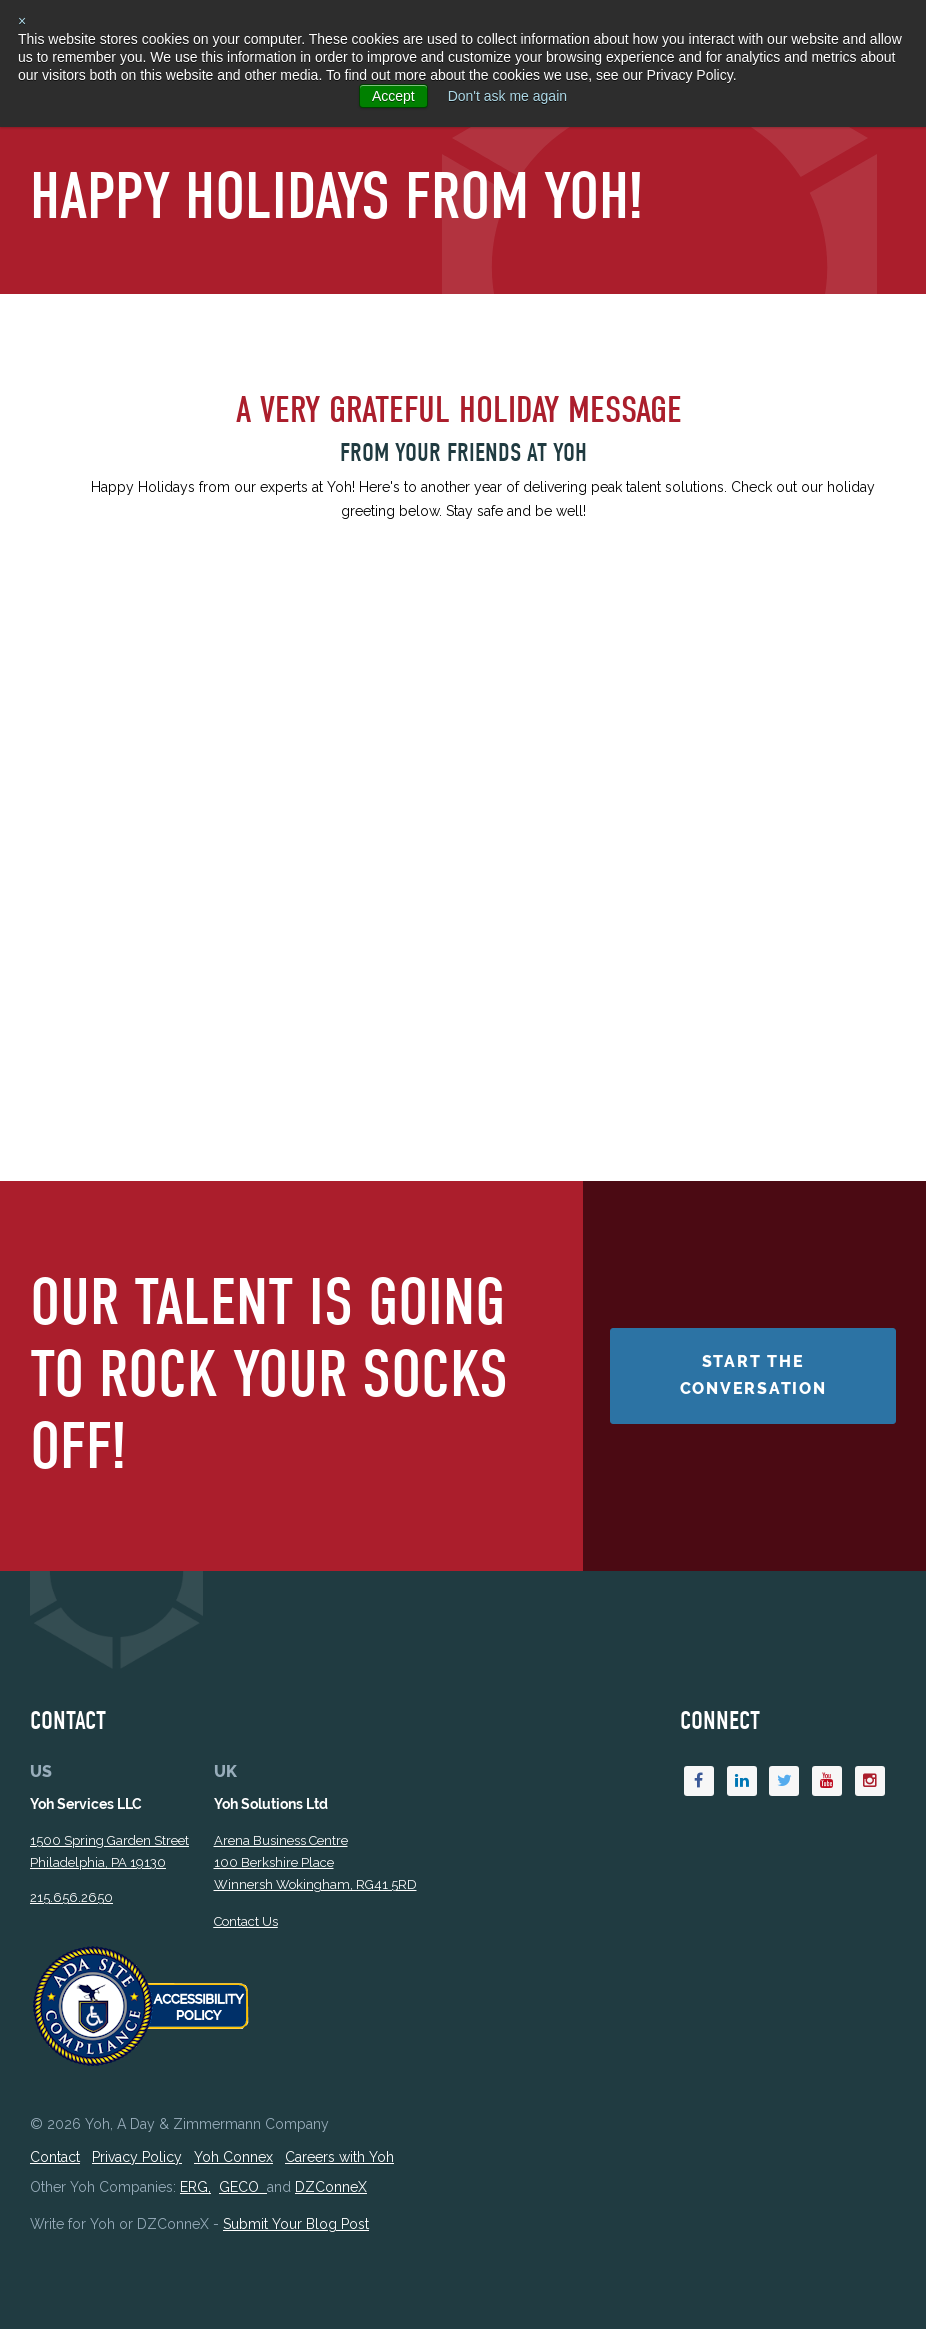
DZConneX (331, 2188)
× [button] (22, 21)
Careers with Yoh (339, 2158)
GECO (243, 2188)
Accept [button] (393, 96)
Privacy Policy (137, 2158)
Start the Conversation (753, 1376)
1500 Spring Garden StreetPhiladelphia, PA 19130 (109, 1852)
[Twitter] (784, 1782)
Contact (55, 2158)
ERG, (195, 2188)
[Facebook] (699, 1782)
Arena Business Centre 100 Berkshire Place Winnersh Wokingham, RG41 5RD (315, 1863)
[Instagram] (870, 1782)
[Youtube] (827, 1782)
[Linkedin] (742, 1782)
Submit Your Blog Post (296, 2225)
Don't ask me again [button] (507, 96)
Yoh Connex (233, 2158)
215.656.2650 (71, 1898)
